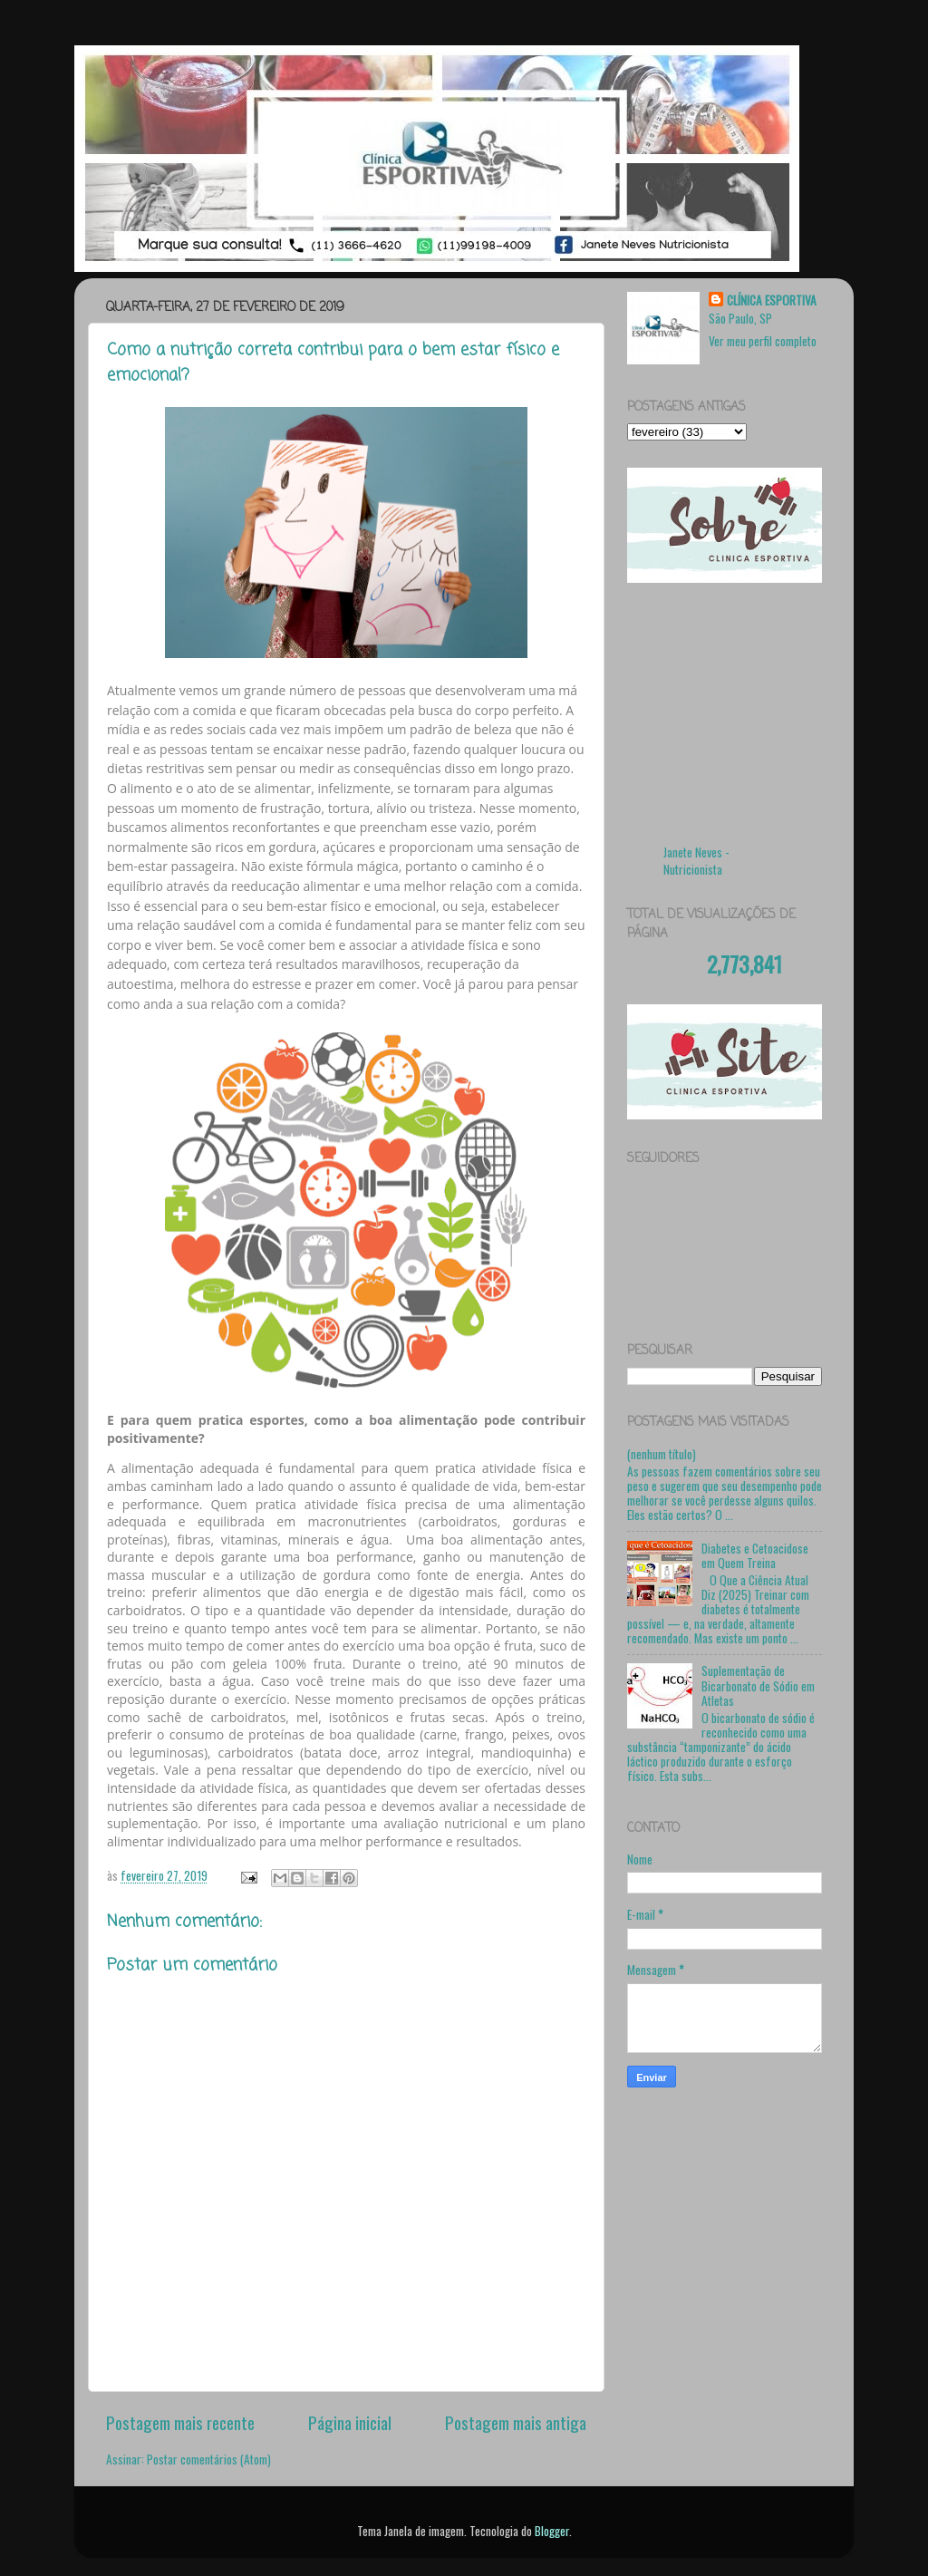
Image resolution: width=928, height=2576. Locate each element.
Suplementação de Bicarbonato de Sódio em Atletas (758, 1685)
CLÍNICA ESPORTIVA (772, 300)
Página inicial (350, 2422)
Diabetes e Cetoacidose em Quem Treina (754, 1555)
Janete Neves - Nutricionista (696, 860)
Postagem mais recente (180, 2422)
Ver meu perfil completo (763, 341)
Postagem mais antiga (515, 2422)
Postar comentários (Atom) (209, 2459)
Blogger (552, 2531)
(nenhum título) (661, 1454)
